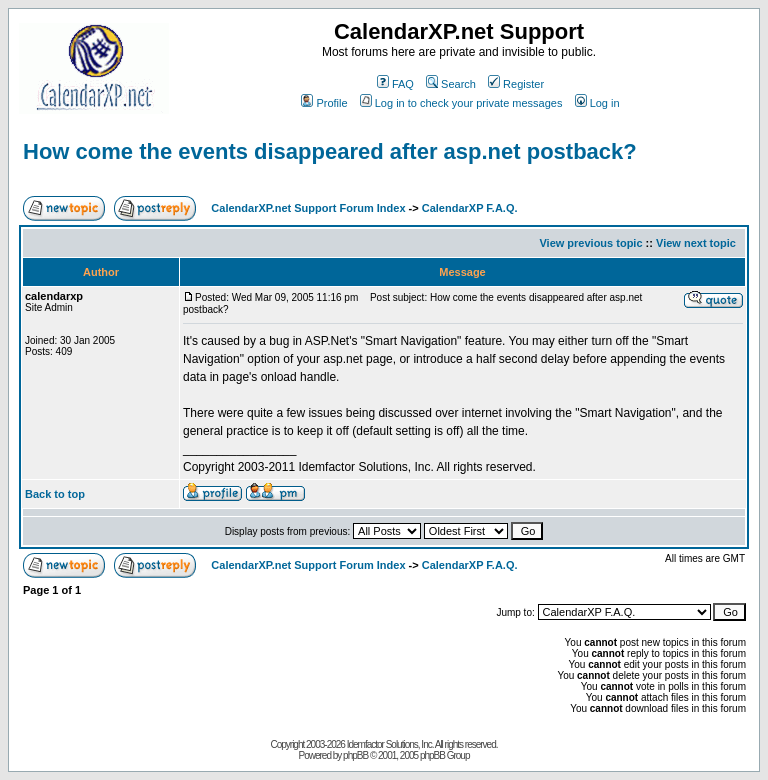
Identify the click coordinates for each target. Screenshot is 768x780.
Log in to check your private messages (461, 103)
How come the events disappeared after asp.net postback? (330, 151)
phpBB (355, 755)
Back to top (55, 494)
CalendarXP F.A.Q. (470, 208)
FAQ (395, 84)
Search (451, 84)
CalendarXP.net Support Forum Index (308, 208)
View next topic (696, 243)
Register (516, 84)
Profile (324, 103)
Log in (597, 103)
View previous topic (590, 243)
